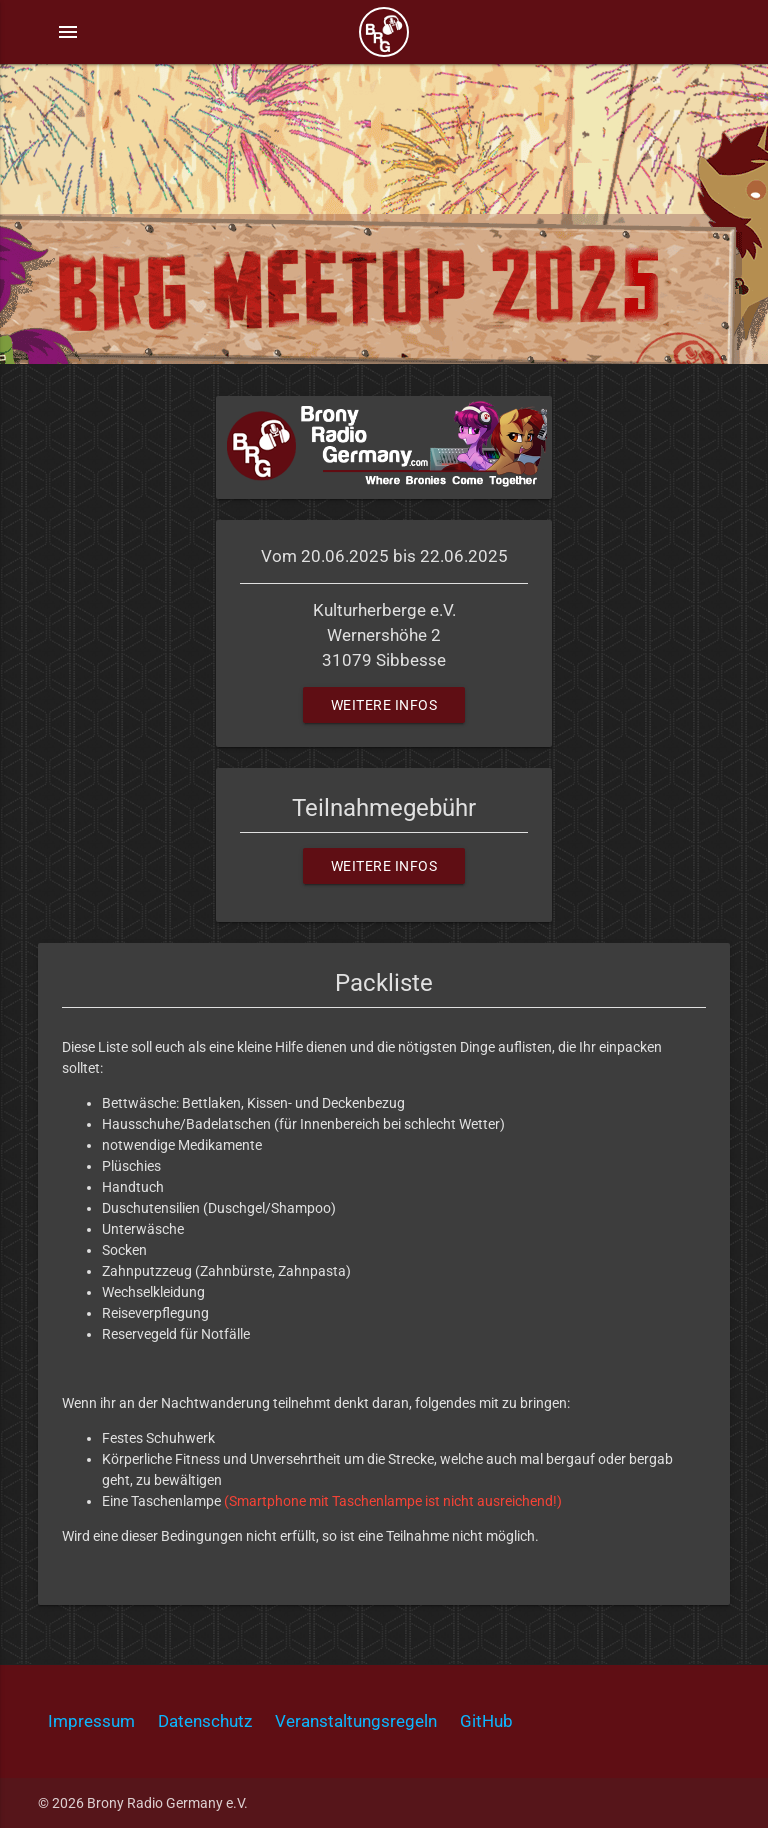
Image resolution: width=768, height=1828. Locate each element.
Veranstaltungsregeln (356, 1721)
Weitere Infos (384, 705)
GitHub (486, 1721)
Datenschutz (205, 1721)
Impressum (91, 1721)
